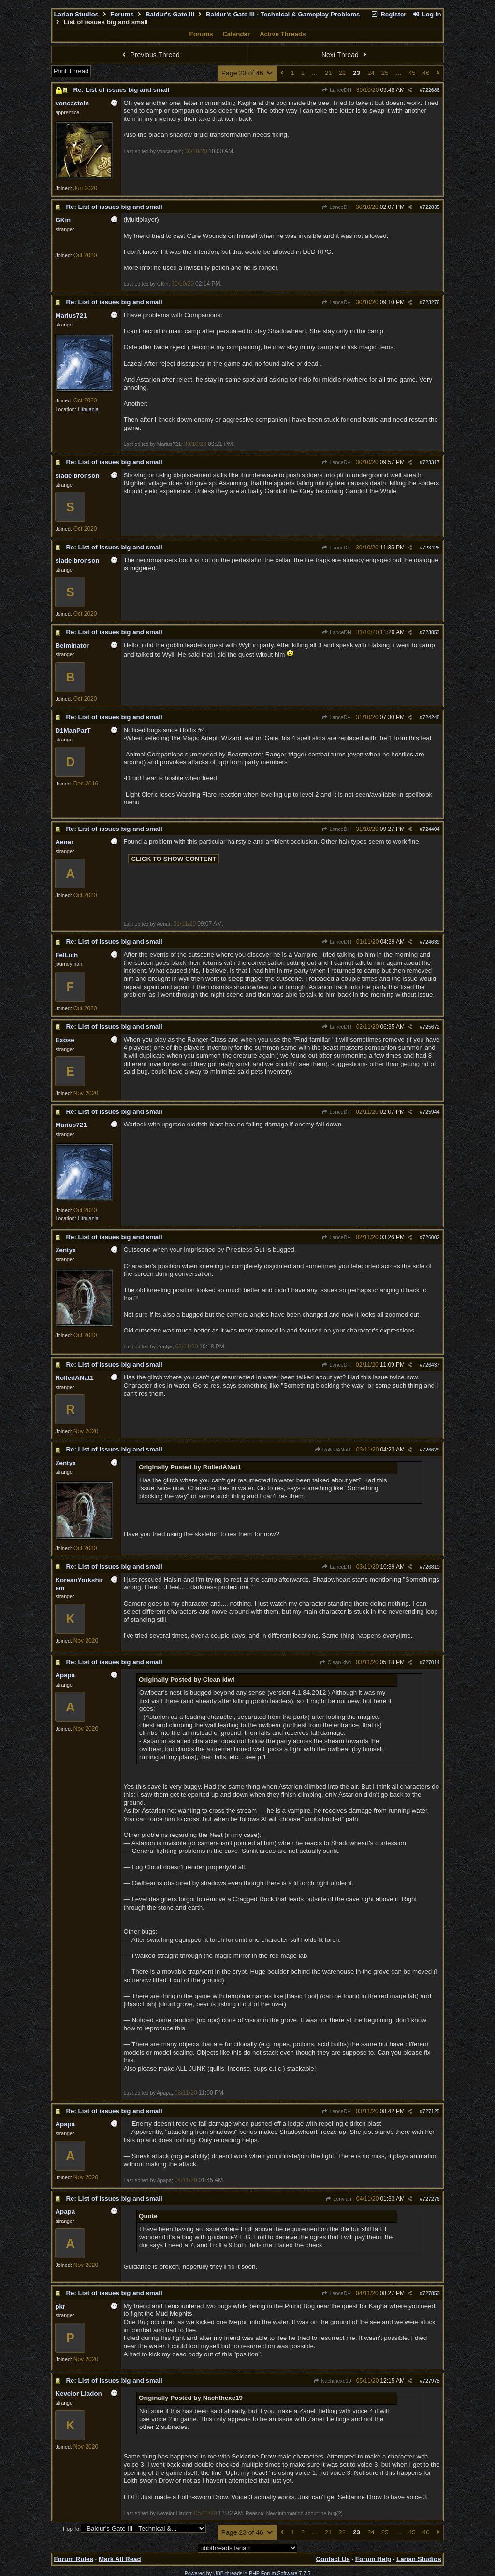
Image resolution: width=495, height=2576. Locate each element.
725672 (431, 1027)
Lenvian (338, 2199)
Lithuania (88, 409)
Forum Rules (73, 2558)
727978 (431, 2381)
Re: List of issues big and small (121, 89)
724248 (431, 717)
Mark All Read (120, 2558)
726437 (431, 1365)
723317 (431, 462)
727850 (431, 2293)
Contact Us (332, 2558)
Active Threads (283, 34)
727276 (431, 2199)
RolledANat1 (333, 1449)
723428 (431, 547)
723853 (431, 632)
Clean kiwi (335, 1662)
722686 (431, 90)
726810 (431, 1566)
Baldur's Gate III (170, 14)
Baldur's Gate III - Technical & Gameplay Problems (283, 14)
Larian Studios (76, 14)
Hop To (71, 2529)
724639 (431, 942)
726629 (431, 1449)
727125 (431, 2111)
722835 (431, 207)
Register (389, 14)
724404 (431, 829)
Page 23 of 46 (247, 73)
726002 (431, 1237)
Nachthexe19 (332, 2381)
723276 (431, 302)
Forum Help (373, 2558)
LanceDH (336, 90)
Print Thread (70, 70)
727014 (431, 1662)
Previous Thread (150, 55)
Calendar (236, 34)
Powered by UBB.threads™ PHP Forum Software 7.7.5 (247, 2573)
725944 (431, 1112)
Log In (426, 14)
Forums (122, 14)
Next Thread (345, 55)
